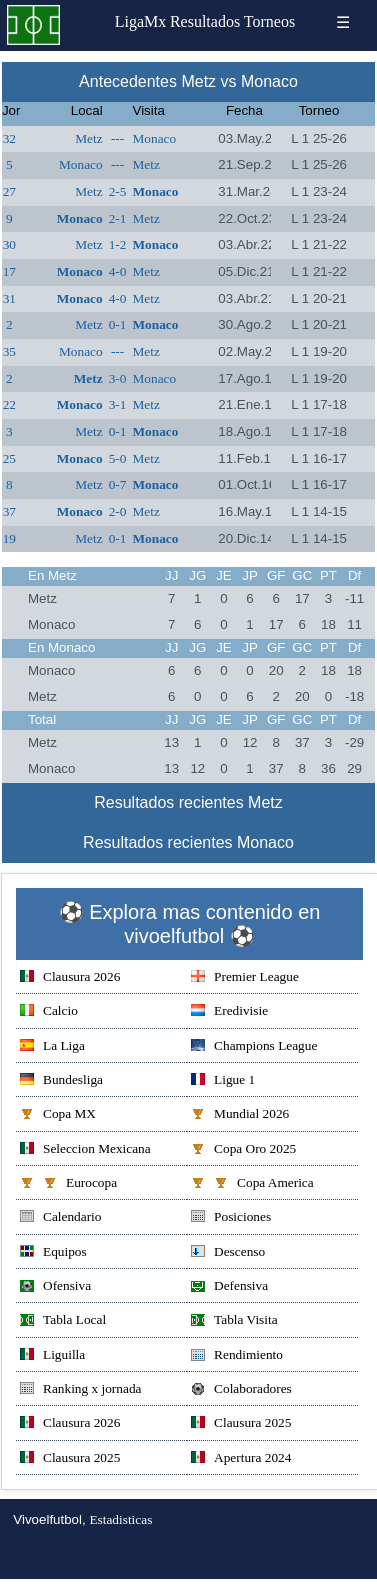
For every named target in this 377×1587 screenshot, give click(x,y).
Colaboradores (241, 1390)
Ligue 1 (223, 1081)
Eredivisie (229, 1012)
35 (9, 351)
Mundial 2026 (240, 1115)
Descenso (228, 1253)
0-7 (118, 484)
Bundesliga (61, 1081)
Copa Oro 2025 (243, 1150)
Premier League (245, 978)
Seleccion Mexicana (85, 1150)
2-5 (118, 191)
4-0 (118, 271)
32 (9, 138)
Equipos (53, 1253)
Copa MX (58, 1115)
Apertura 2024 (241, 1459)
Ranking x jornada (80, 1390)
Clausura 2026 (70, 978)
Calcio (49, 1012)
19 (9, 538)
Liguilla (52, 1356)
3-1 (118, 404)
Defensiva (229, 1287)
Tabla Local (63, 1321)
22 (9, 404)
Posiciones (231, 1218)
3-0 (118, 378)
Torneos (269, 21)
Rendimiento (237, 1356)
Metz (88, 138)
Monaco (154, 138)
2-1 (118, 218)
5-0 (118, 458)
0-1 (118, 324)
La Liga (52, 1047)
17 (9, 271)
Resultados (205, 21)
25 (9, 458)
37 (9, 511)
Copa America (252, 1184)
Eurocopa (68, 1184)
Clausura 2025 (241, 1424)
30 (9, 244)
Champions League (254, 1047)
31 (9, 298)
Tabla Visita (234, 1321)
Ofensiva (55, 1287)
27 (9, 191)
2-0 (118, 511)
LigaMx (141, 21)
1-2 (118, 244)
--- (117, 138)
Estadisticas (120, 1519)
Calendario (60, 1218)
